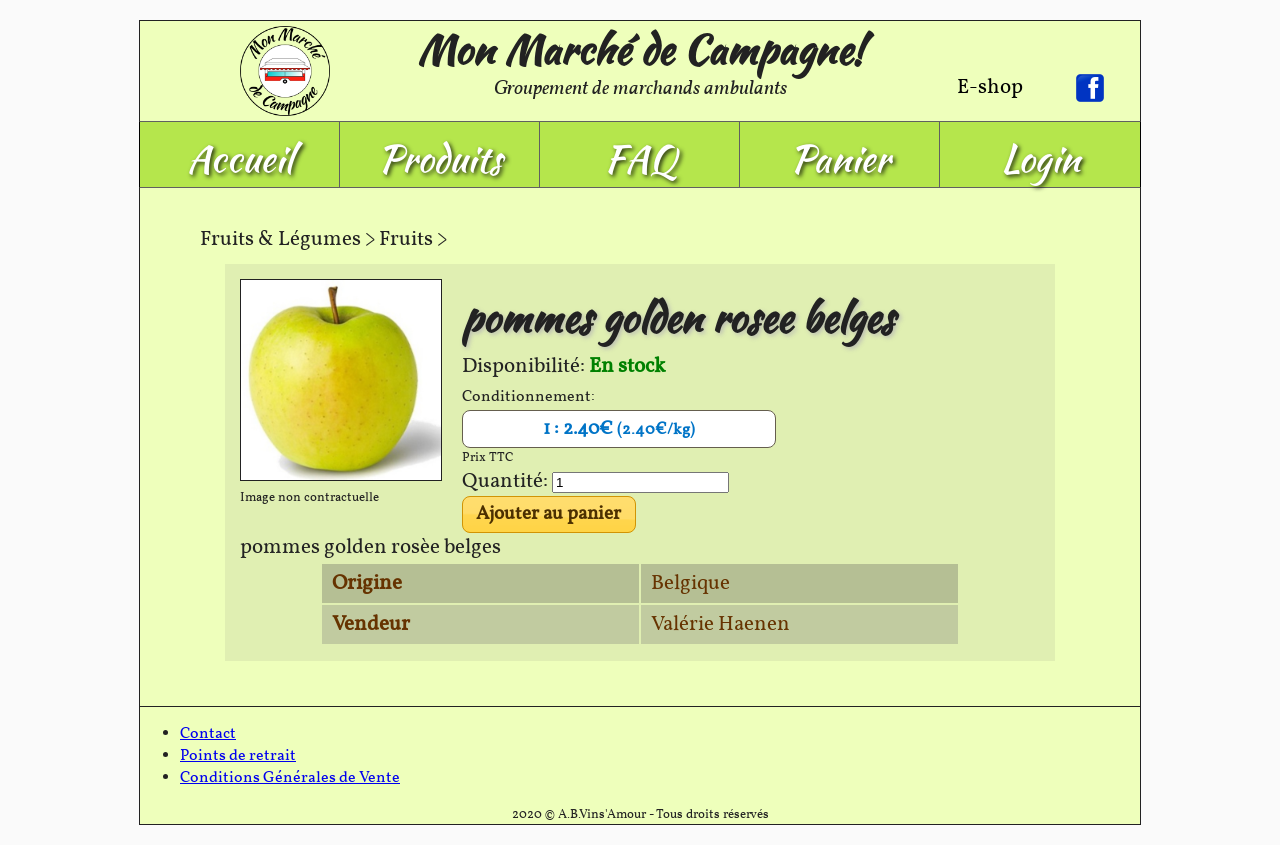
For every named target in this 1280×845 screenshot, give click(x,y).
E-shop (990, 87)
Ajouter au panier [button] (548, 514)
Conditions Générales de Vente (290, 778)
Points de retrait (238, 756)
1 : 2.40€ (619, 429)
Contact (208, 734)
